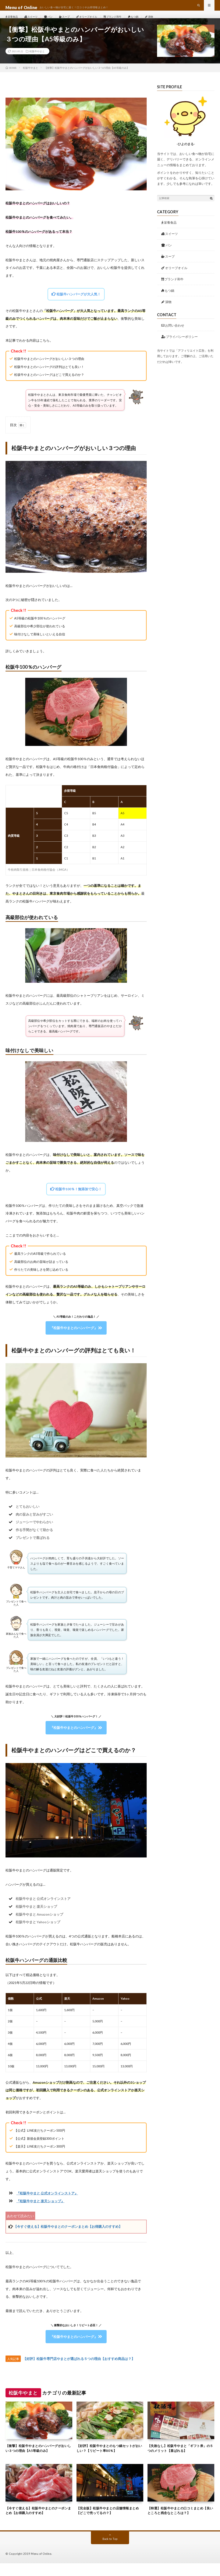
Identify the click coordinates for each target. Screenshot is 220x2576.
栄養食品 (13, 21)
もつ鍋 (148, 21)
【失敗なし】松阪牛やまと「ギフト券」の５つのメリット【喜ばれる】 (179, 2458)
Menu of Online (41, 2566)
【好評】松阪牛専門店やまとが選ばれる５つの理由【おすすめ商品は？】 (79, 2368)
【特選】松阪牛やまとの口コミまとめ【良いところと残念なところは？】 (181, 2522)
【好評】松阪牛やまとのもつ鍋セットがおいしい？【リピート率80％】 (110, 2458)
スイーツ (34, 21)
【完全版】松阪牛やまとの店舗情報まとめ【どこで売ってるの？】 (110, 2522)
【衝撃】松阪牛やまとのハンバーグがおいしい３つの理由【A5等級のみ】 (39, 2458)
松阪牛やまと (37, 60)
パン (53, 21)
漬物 (166, 21)
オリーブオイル (96, 21)
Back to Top (110, 2551)
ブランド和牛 (125, 21)
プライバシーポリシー (179, 346)
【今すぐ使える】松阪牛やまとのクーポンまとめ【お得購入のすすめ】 (68, 2236)
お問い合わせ (172, 335)
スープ (71, 21)
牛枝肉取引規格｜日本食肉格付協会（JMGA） (39, 879)
